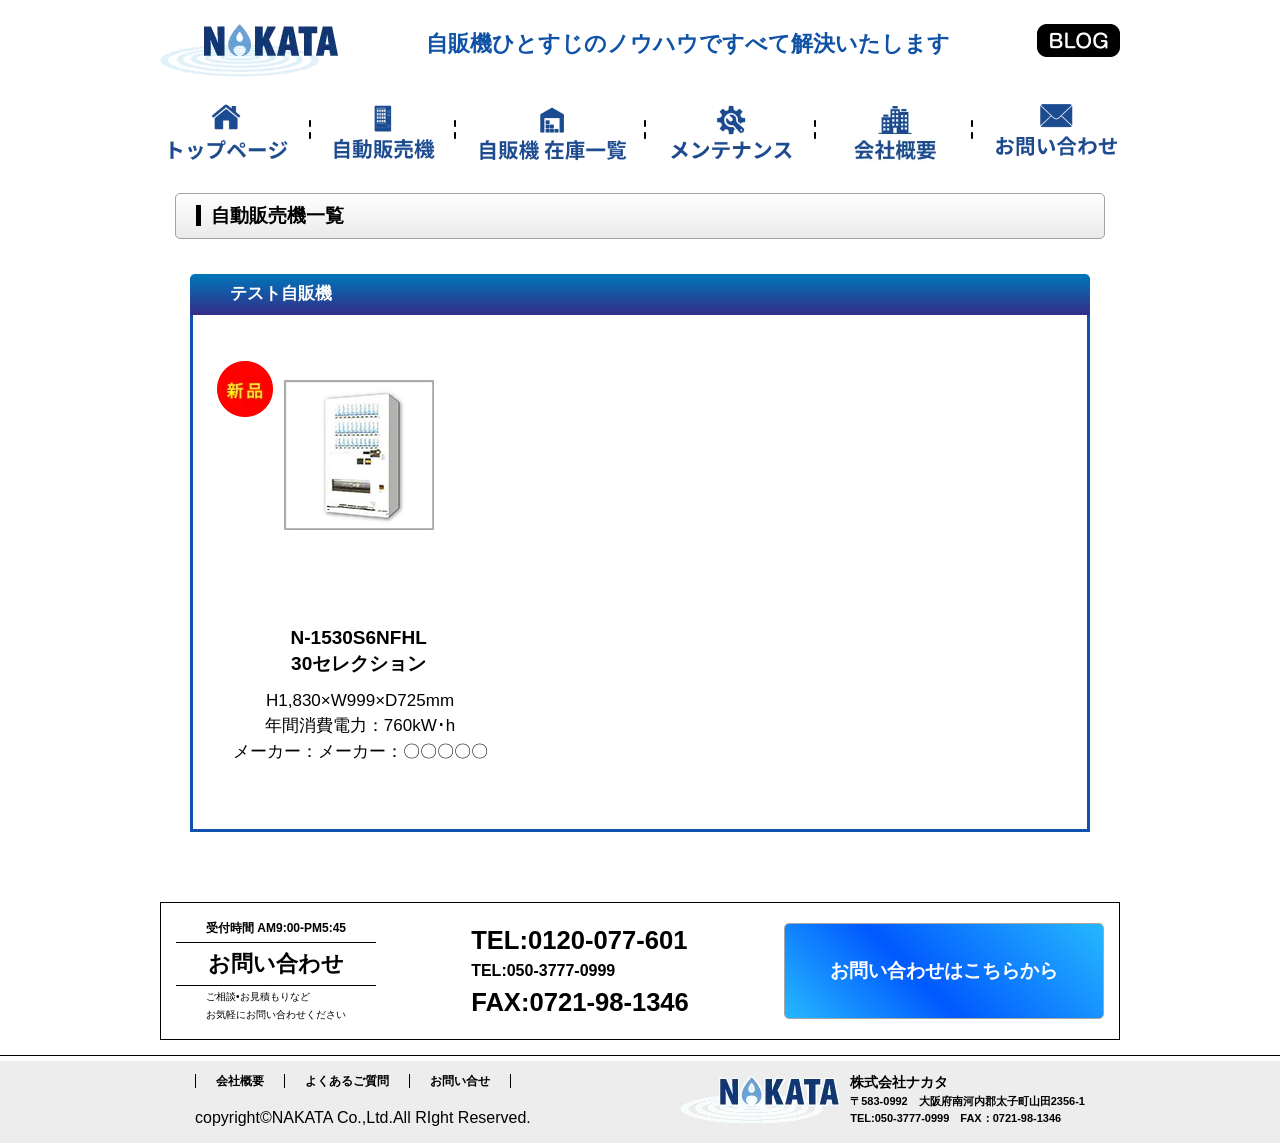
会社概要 (240, 1081)
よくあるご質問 (347, 1081)
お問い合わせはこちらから (944, 970)
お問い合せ (460, 1081)
